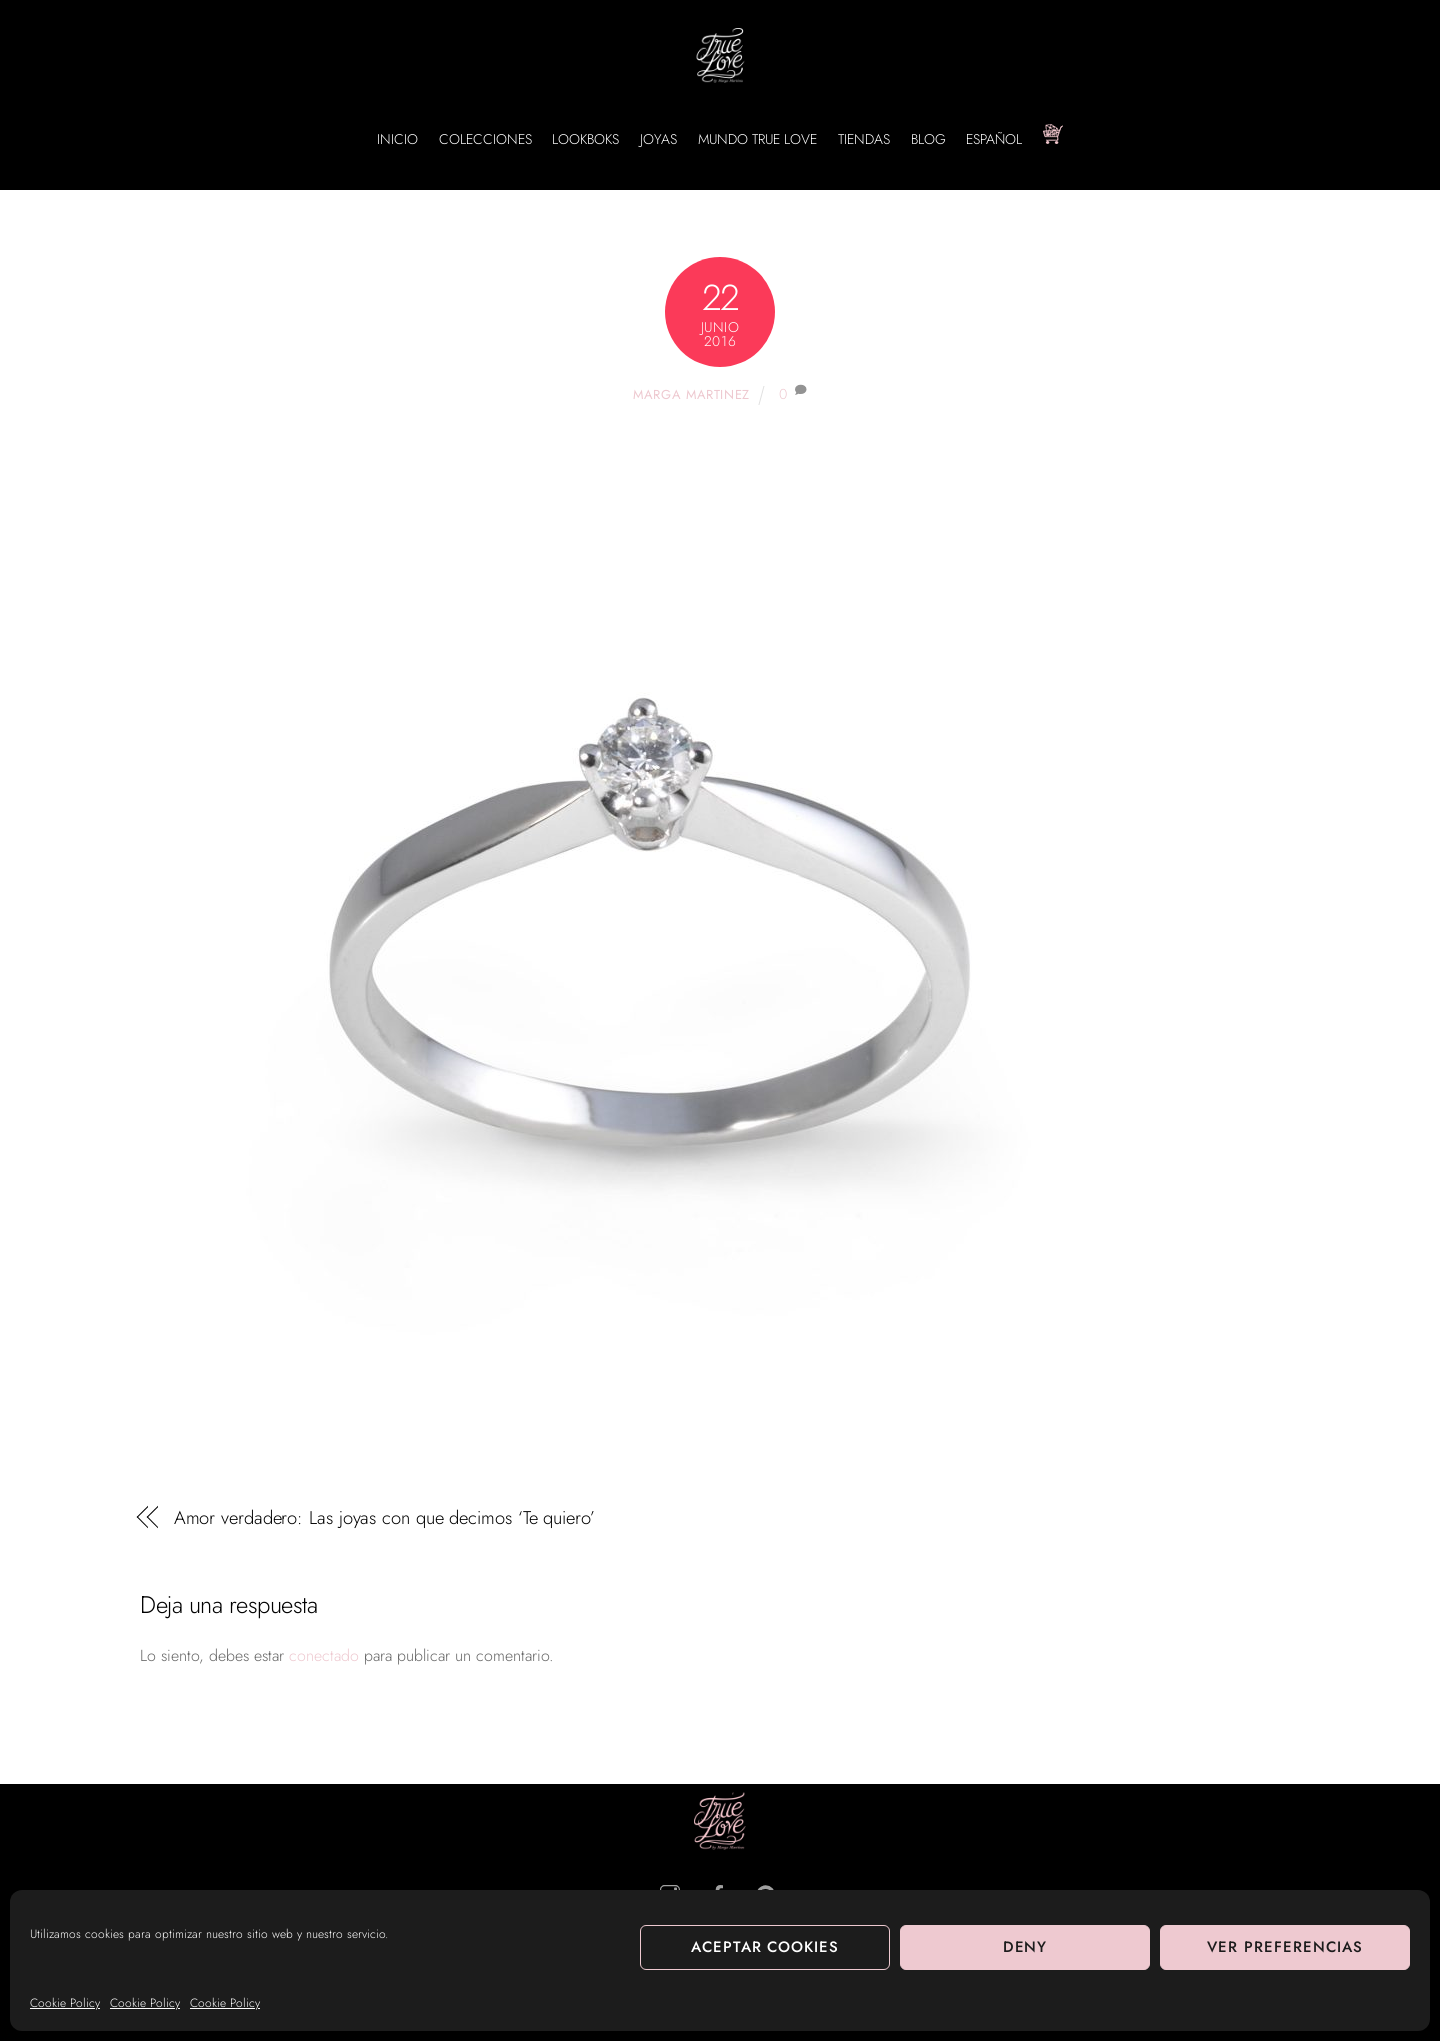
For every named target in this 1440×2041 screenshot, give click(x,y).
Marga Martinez (691, 394)
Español (994, 139)
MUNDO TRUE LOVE (757, 139)
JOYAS (658, 139)
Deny (1025, 1947)
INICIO (397, 139)
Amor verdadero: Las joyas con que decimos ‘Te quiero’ (384, 1518)
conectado (324, 1655)
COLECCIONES (485, 139)
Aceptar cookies (765, 1947)
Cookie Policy (65, 2003)
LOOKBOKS (585, 139)
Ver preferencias (1285, 1947)
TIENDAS (864, 139)
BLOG (928, 139)
